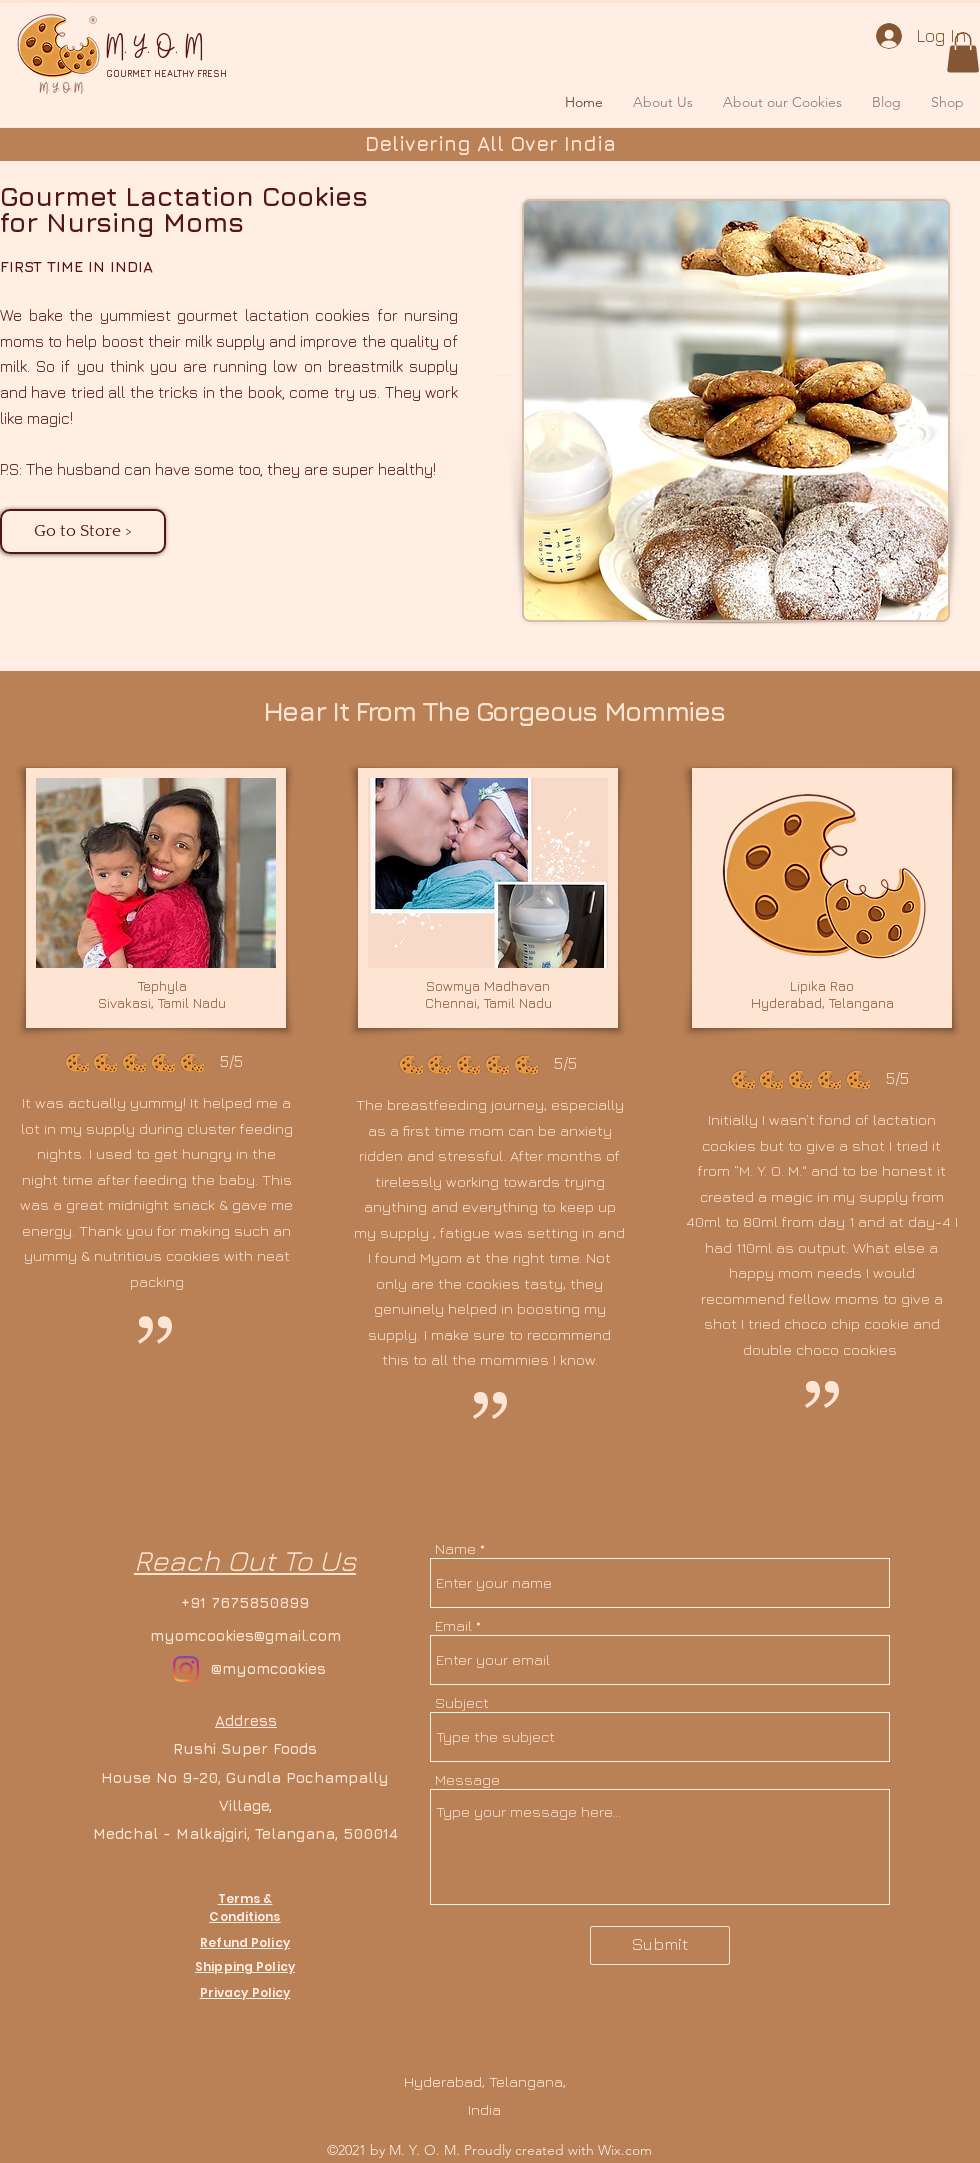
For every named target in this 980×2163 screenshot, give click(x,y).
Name (455, 1548)
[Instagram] (186, 1669)
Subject (462, 1702)
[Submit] (660, 1945)
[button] (963, 52)
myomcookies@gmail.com (245, 1635)
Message (467, 1779)
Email (453, 1625)
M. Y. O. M (154, 48)
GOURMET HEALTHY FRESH (166, 73)
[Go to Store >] (83, 531)
